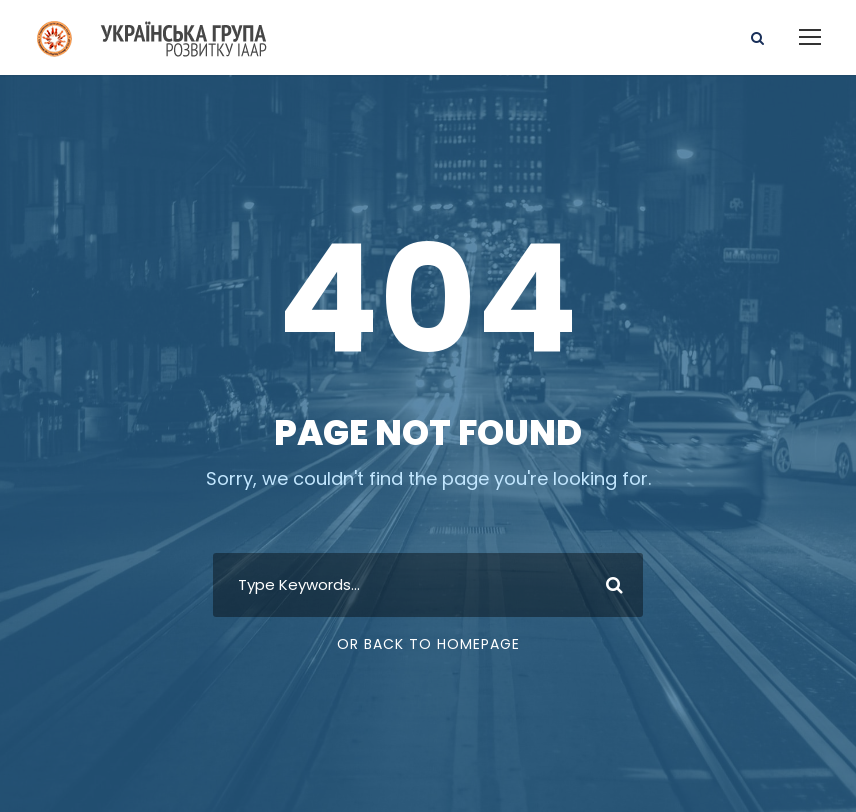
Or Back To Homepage (428, 644)
